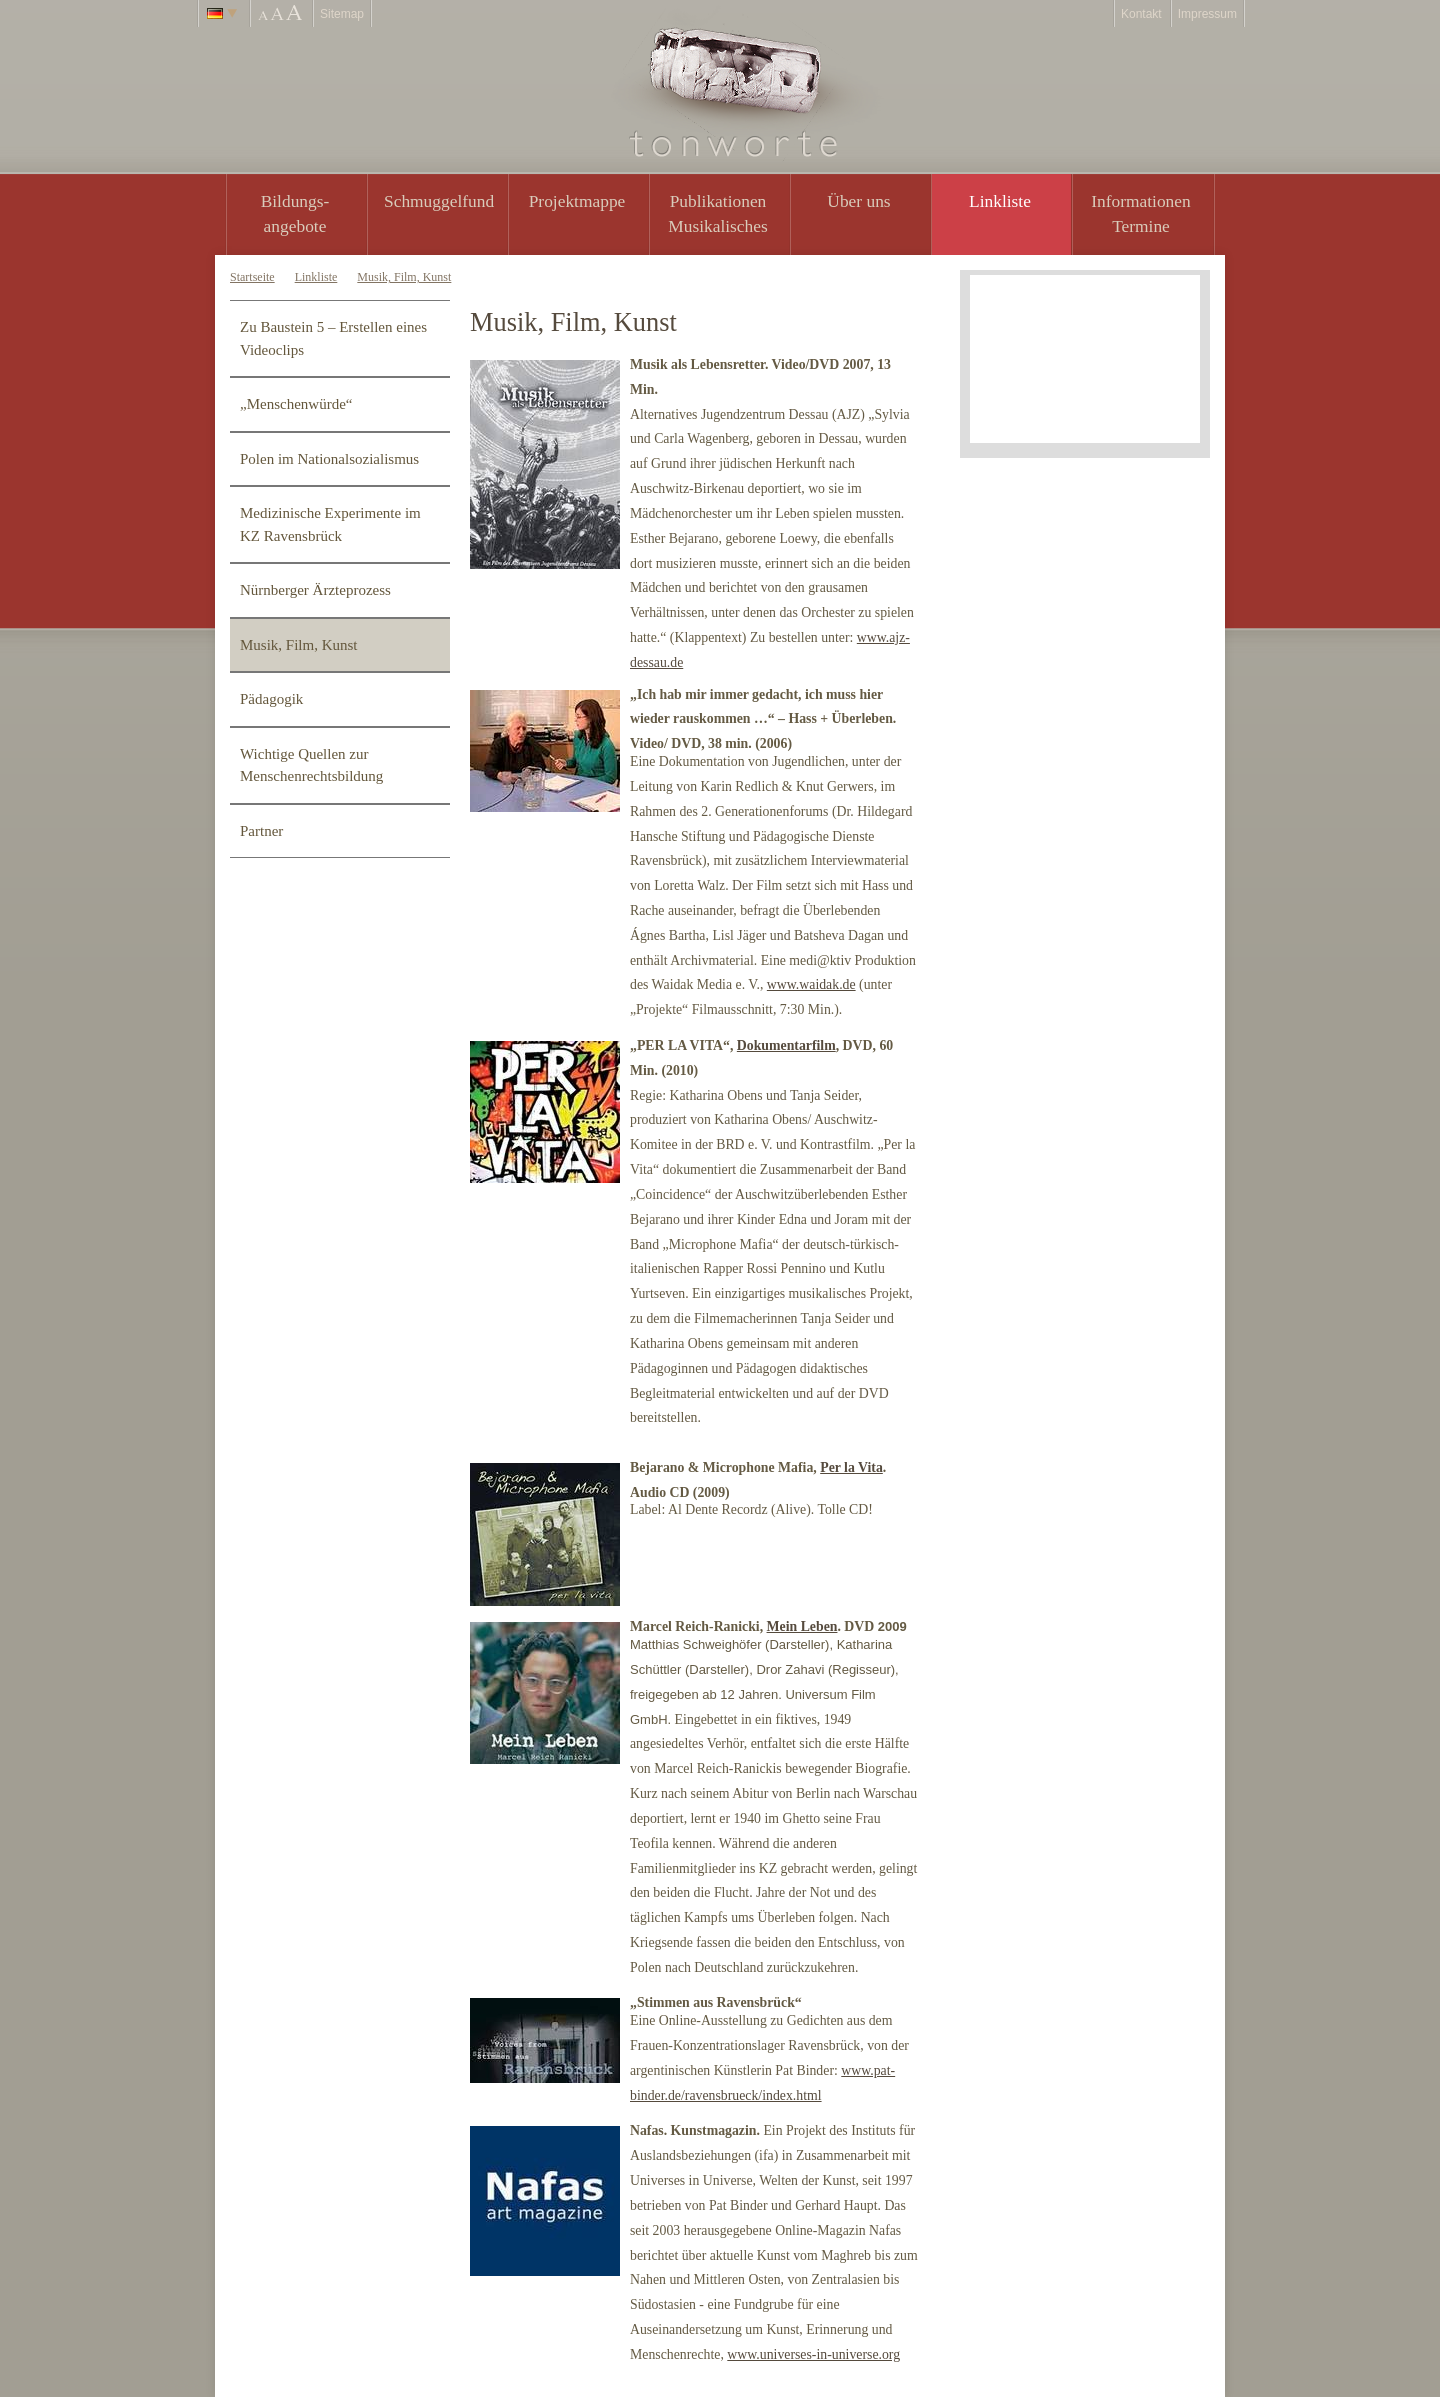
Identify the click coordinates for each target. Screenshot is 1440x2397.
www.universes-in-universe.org (813, 2354)
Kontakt (1141, 14)
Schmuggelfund (439, 201)
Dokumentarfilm (786, 1045)
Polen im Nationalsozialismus (329, 459)
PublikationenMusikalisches (718, 213)
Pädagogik (271, 699)
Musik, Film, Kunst (404, 277)
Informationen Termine (1140, 213)
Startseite (252, 277)
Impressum (1207, 14)
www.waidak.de (811, 984)
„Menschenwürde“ (296, 404)
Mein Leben (802, 1626)
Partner (261, 831)
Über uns (858, 201)
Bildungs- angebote (295, 213)
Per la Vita (851, 1467)
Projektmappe (577, 201)
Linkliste (1000, 201)
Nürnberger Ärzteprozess (315, 590)
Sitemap (342, 14)
